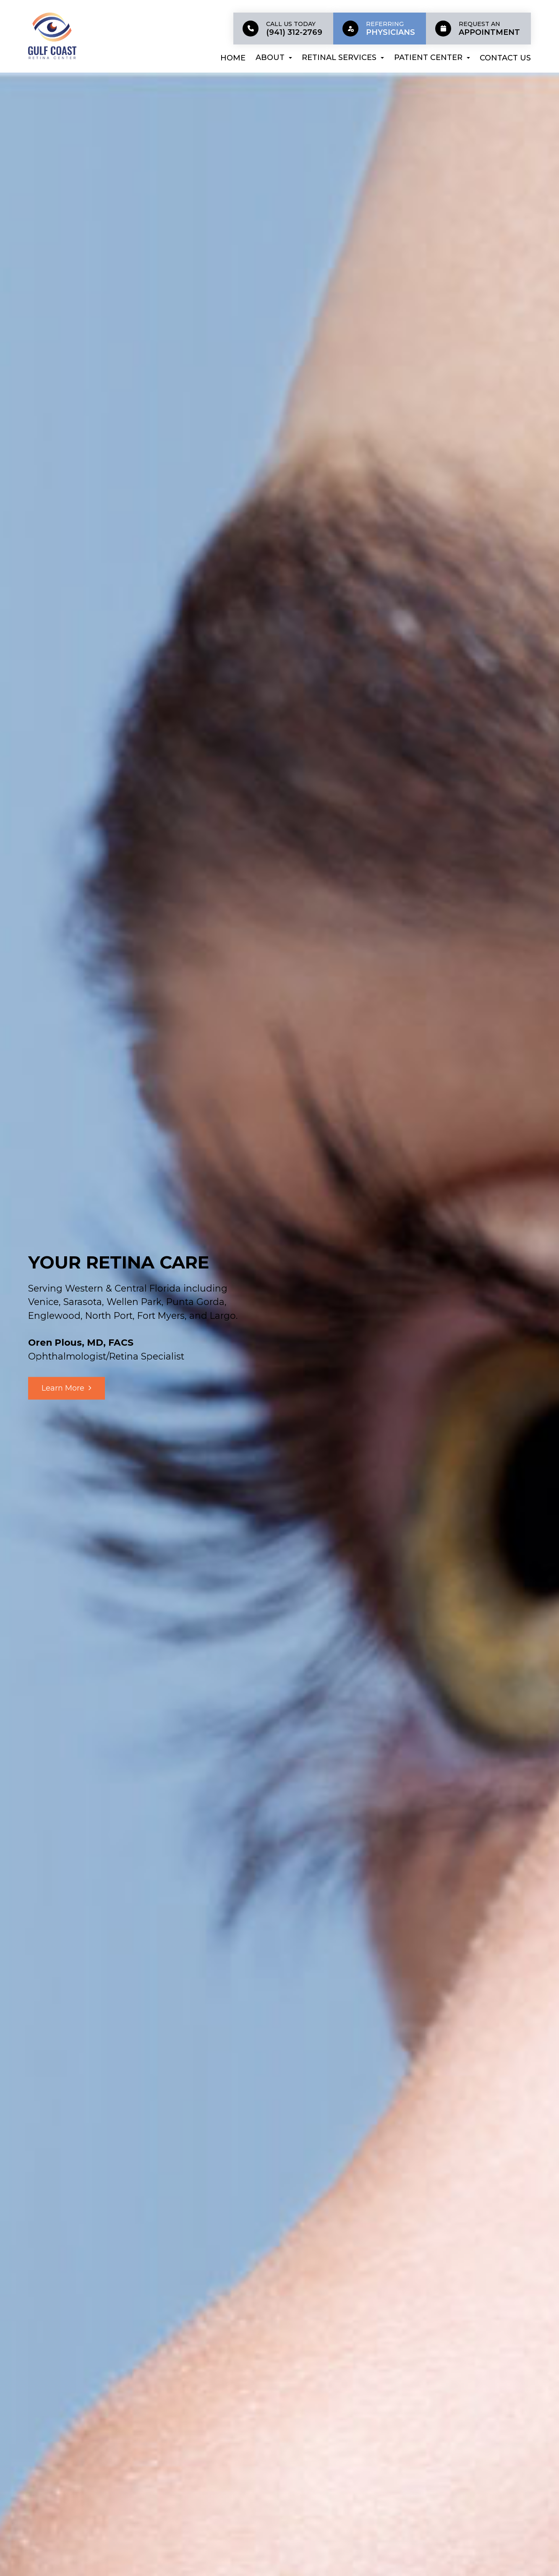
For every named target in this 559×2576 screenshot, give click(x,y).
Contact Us (505, 58)
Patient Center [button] (432, 57)
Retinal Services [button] (343, 57)
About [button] (274, 57)
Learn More (63, 1388)
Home (233, 58)
